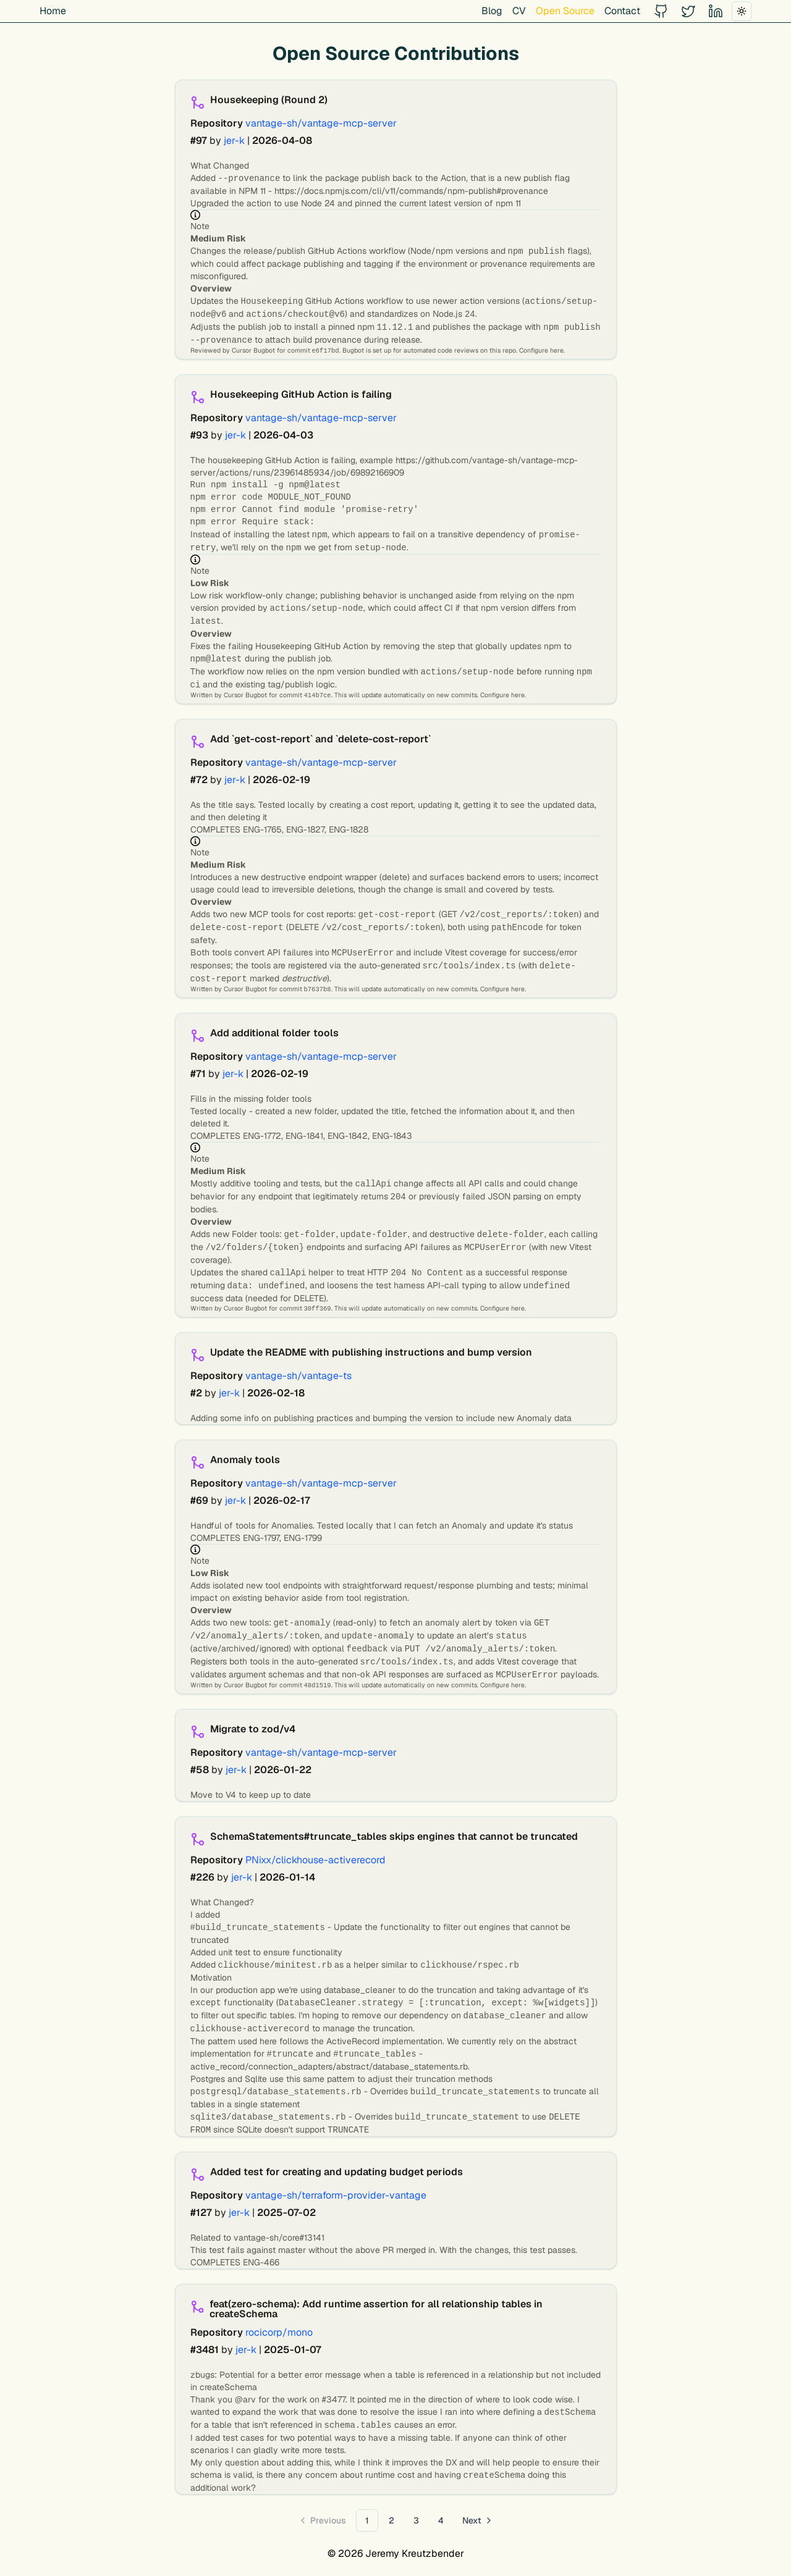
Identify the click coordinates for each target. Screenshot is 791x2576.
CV (519, 10)
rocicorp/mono (279, 2332)
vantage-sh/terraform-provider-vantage (335, 2195)
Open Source (565, 10)
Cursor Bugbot (253, 350)
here (557, 350)
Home (53, 10)
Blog (491, 10)
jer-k (234, 140)
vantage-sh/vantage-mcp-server (321, 123)
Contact (622, 10)
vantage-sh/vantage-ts (298, 1375)
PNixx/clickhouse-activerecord (315, 1859)
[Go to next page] (478, 2520)
